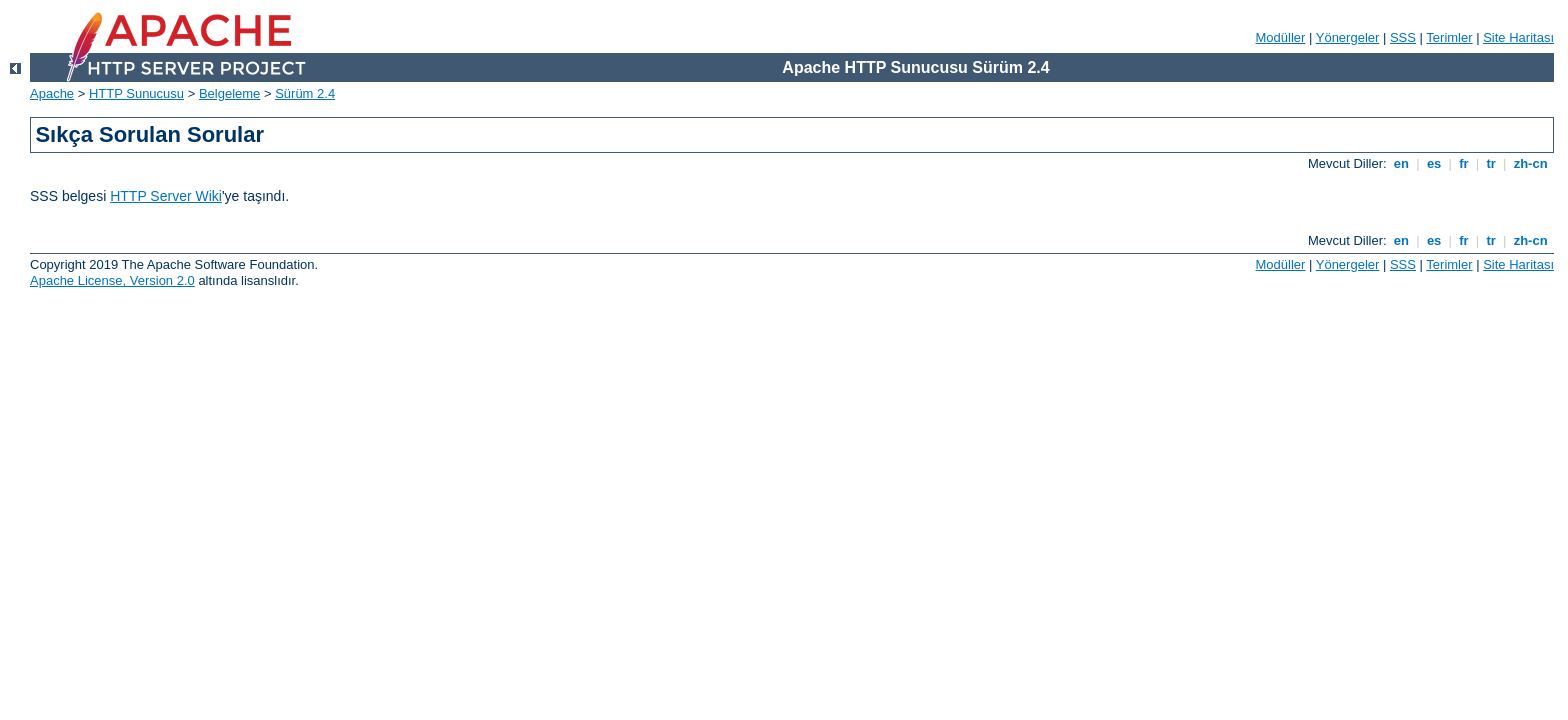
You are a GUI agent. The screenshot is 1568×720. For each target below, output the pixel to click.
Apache (52, 93)
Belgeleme (229, 93)
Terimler (1449, 37)
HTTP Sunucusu (136, 93)
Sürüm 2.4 (305, 93)
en (1401, 163)
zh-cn (1530, 163)
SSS (1403, 37)
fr (1464, 163)
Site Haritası (1518, 37)
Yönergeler (1348, 37)
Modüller (1281, 37)
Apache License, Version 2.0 (112, 280)
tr (1491, 163)
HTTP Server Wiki (166, 196)
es (1434, 163)
